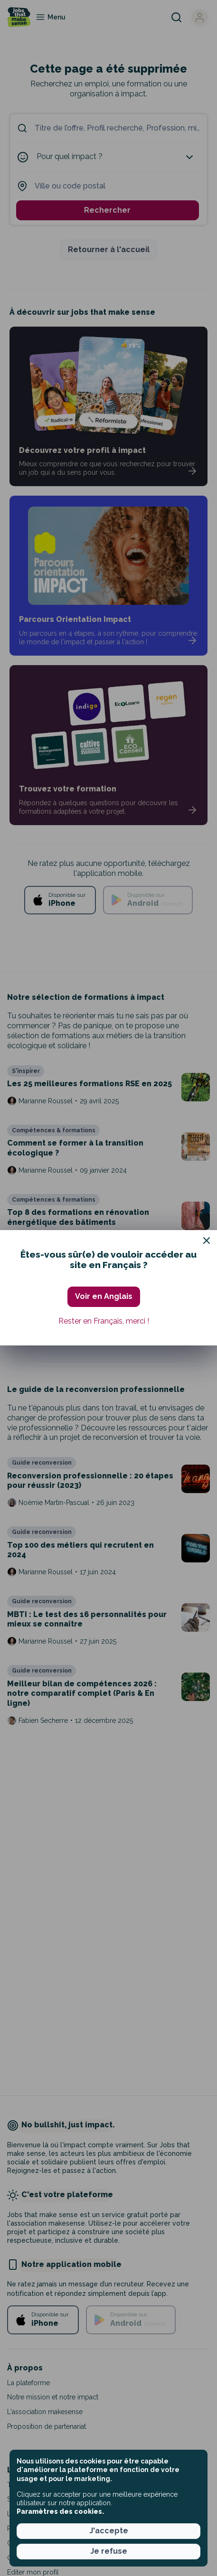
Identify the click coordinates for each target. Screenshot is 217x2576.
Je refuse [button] (108, 2551)
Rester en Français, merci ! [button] (103, 1321)
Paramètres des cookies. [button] (60, 2511)
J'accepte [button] (108, 2530)
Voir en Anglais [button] (103, 1296)
